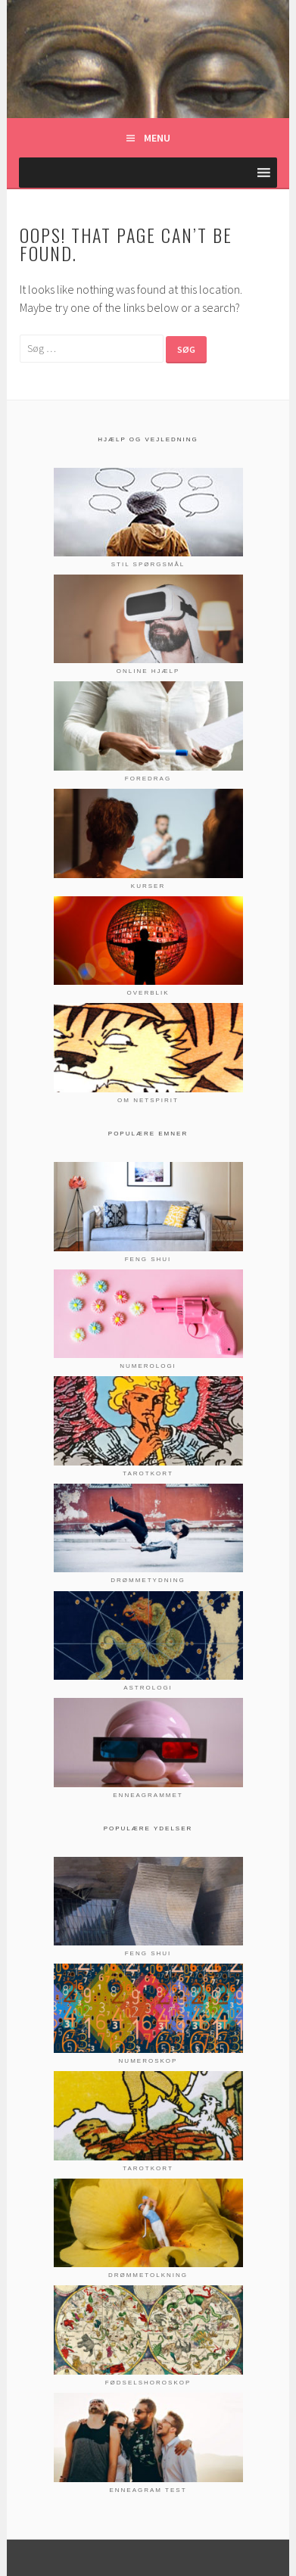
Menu (157, 138)
